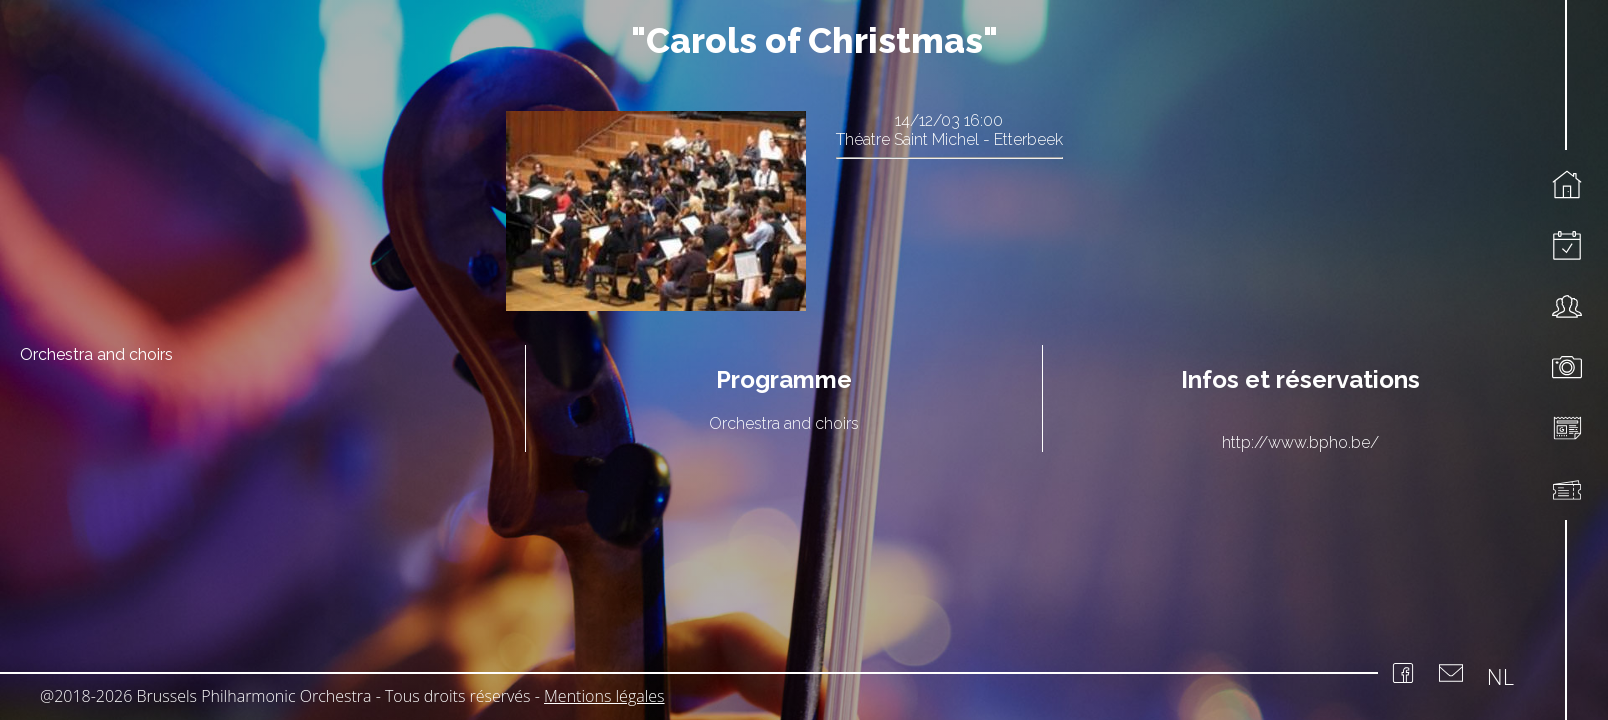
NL (1500, 676)
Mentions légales (604, 696)
